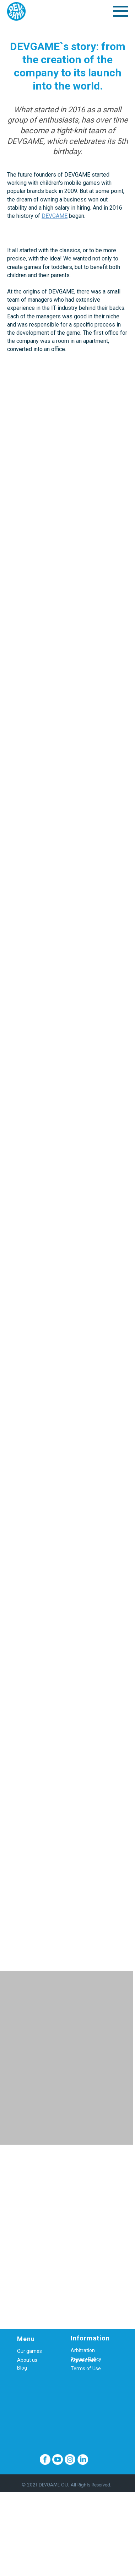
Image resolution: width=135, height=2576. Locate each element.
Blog (22, 2368)
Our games (29, 2351)
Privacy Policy (86, 2359)
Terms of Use (86, 2368)
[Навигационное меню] (120, 11)
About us (27, 2360)
